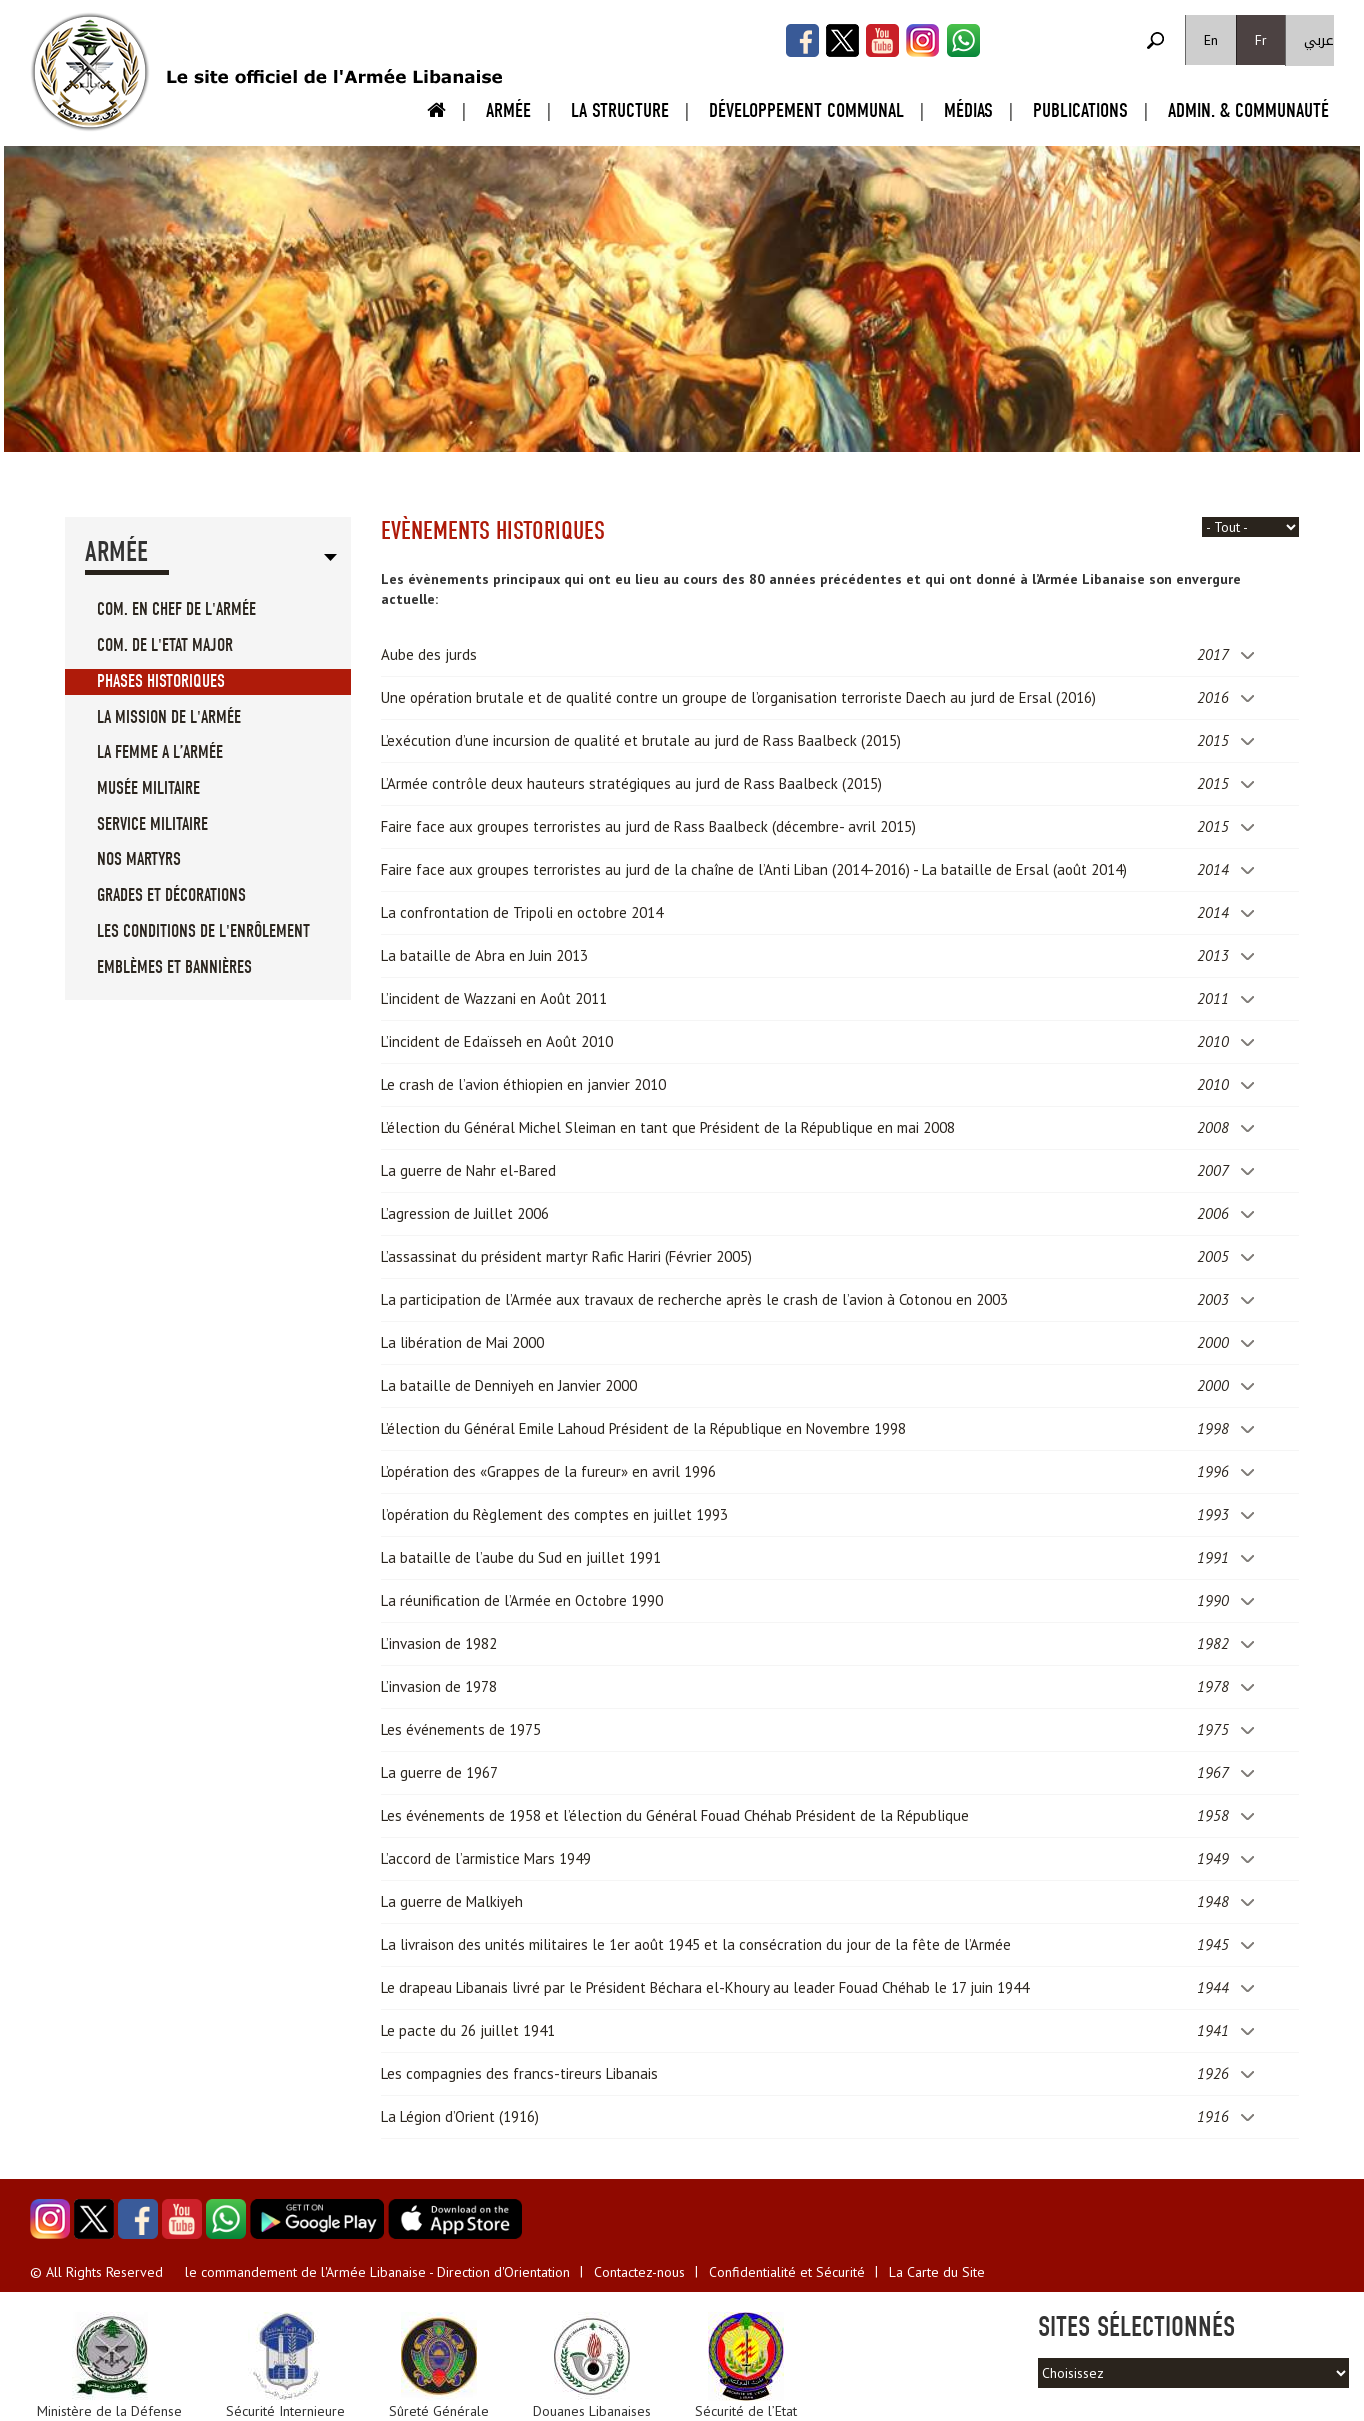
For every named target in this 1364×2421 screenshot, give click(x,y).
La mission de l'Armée (169, 717)
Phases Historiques (161, 681)
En (1211, 40)
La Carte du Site (937, 2272)
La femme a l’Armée (160, 752)
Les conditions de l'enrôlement (203, 931)
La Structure (620, 110)
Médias (968, 110)
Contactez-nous (639, 2272)
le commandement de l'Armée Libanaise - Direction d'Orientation (377, 2272)
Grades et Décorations (171, 895)
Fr (1261, 40)
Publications (1080, 110)
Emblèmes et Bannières (174, 967)
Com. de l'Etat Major (165, 645)
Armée (508, 110)
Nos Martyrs (139, 859)
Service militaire (152, 824)
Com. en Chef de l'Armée (176, 609)
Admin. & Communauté (1248, 110)
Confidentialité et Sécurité (787, 2272)
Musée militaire (148, 788)
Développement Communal (806, 110)
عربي (1319, 40)
